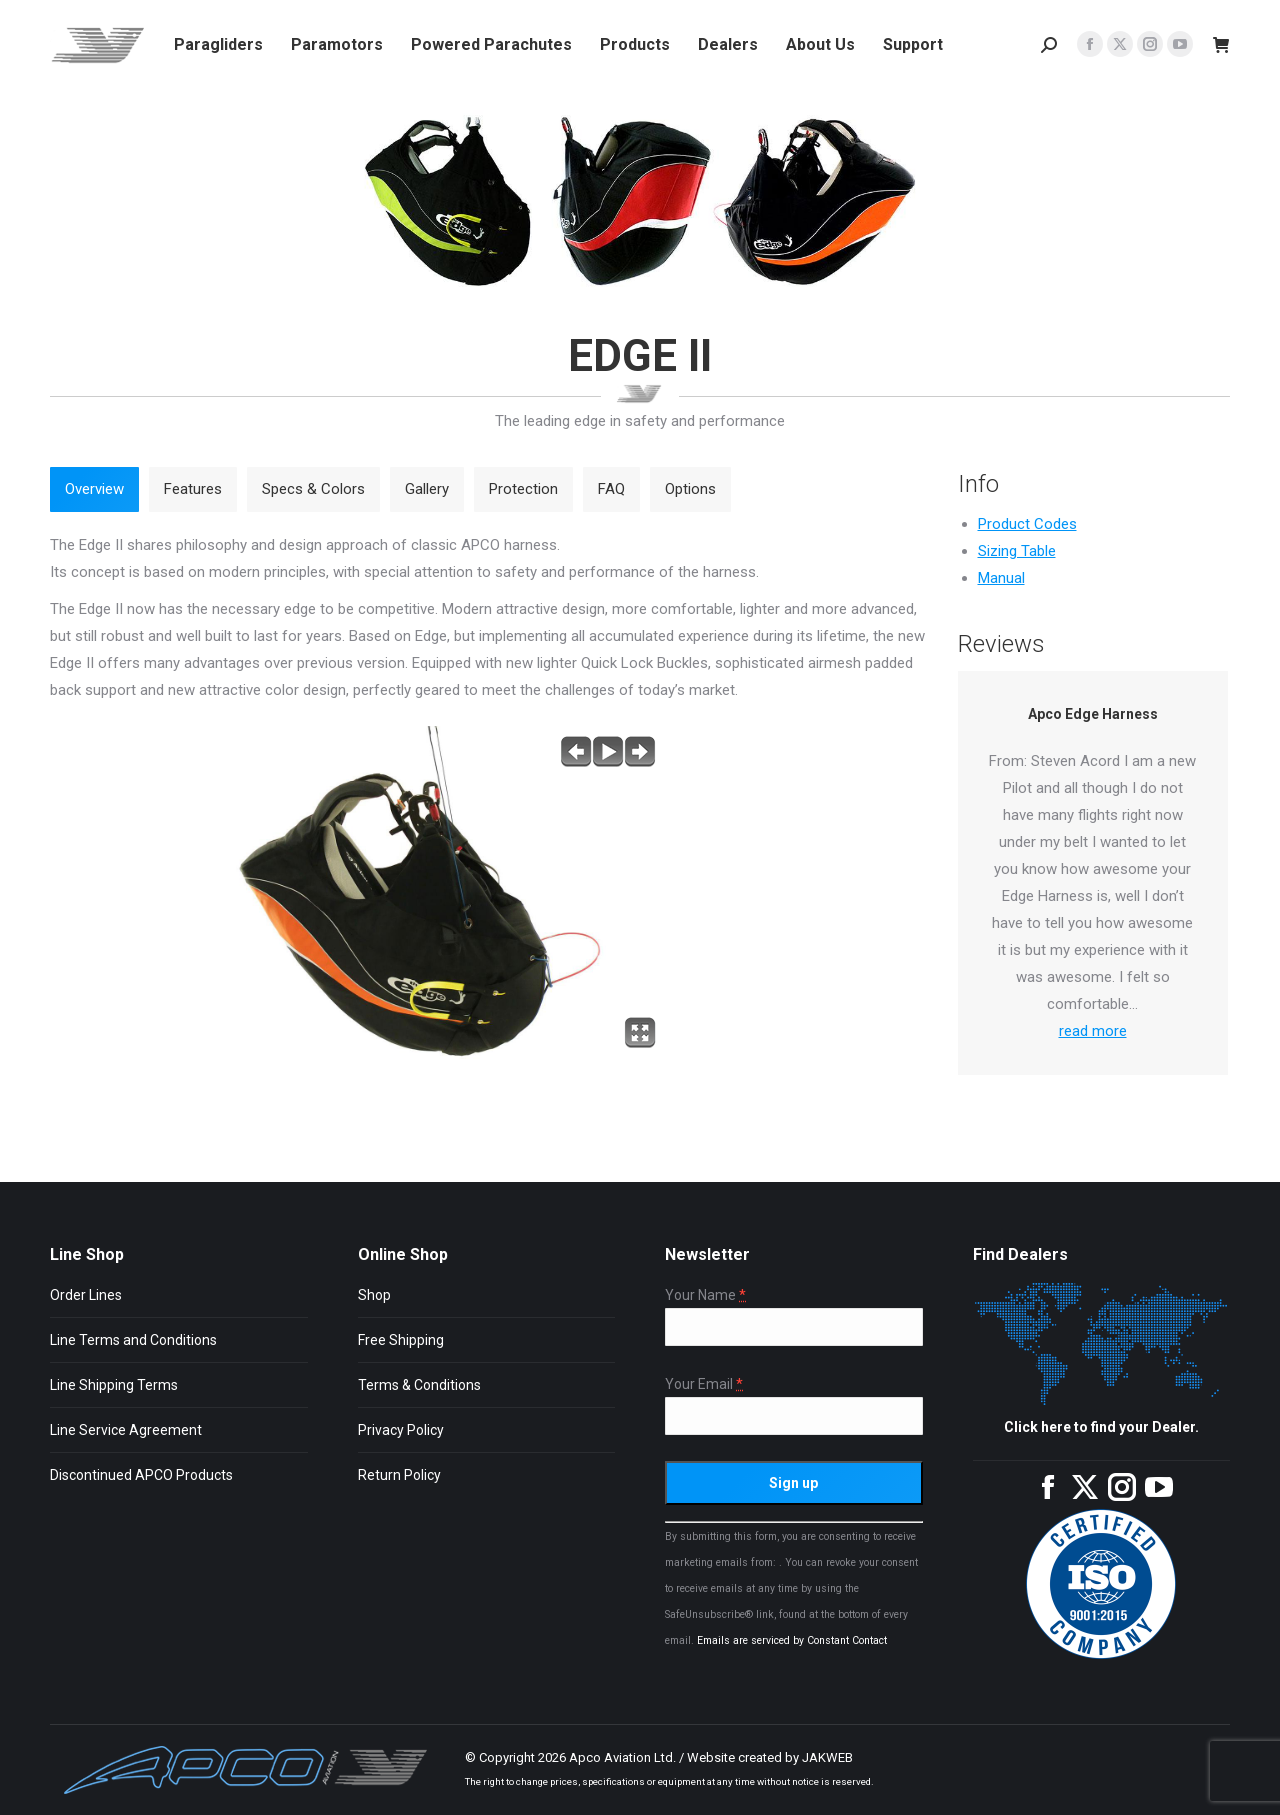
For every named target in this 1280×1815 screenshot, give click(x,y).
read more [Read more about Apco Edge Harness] (1093, 1031)
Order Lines (86, 1295)
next (640, 752)
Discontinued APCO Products (141, 1475)
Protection (523, 489)
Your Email (704, 1384)
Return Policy (399, 1475)
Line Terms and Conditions (133, 1340)
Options (690, 489)
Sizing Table (1017, 551)
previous (576, 752)
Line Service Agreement (126, 1430)
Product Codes (1027, 524)
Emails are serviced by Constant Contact (792, 1640)
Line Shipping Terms (114, 1385)
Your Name (705, 1295)
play (608, 752)
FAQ (611, 489)
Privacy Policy (401, 1430)
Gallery (427, 489)
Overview (94, 489)
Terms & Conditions (419, 1385)
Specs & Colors (313, 489)
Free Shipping (401, 1340)
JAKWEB (827, 1757)
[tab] (94, 489)
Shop (374, 1295)
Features (193, 489)
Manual (1001, 578)
